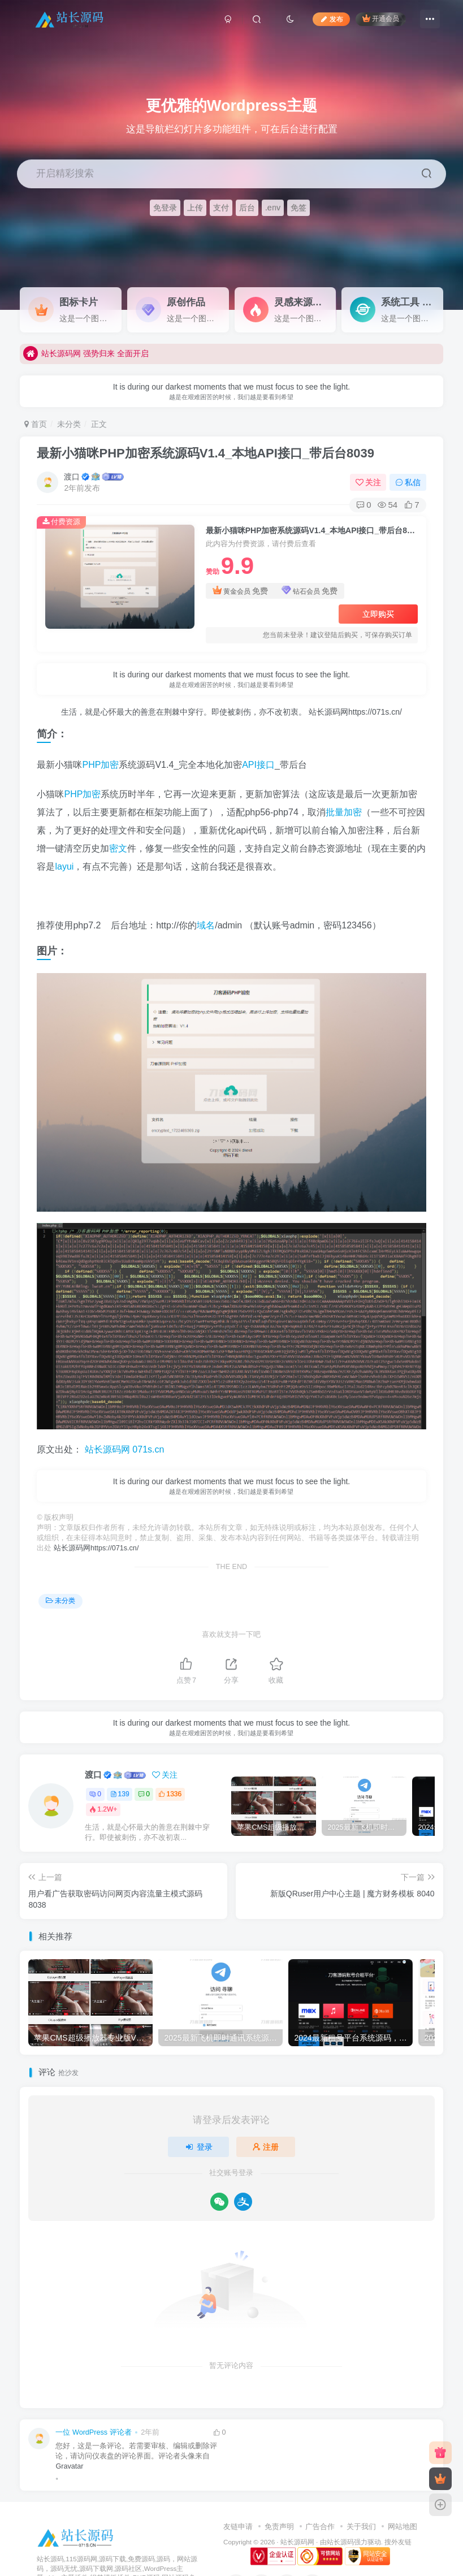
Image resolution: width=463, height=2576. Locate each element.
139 (119, 1794)
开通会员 (380, 18)
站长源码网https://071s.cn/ (354, 711)
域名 (206, 925)
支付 (221, 207)
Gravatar (69, 2466)
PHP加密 (100, 765)
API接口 (258, 765)
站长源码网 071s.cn (123, 1449)
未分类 (69, 424)
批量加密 (344, 812)
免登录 (165, 207)
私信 (408, 482)
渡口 (72, 476)
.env (272, 207)
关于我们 (361, 2526)
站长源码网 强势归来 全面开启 (86, 356)
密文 (118, 848)
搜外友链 (398, 2541)
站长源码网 (297, 2541)
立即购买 (378, 614)
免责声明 (279, 2526)
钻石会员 (309, 591)
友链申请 (238, 2526)
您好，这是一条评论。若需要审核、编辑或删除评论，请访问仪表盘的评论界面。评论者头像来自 (136, 2451)
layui (64, 866)
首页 (35, 424)
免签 (298, 207)
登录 (198, 2146)
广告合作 (320, 2526)
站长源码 (340, 2541)
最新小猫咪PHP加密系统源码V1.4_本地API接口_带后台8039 (205, 453)
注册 (266, 2146)
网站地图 (402, 2526)
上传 (195, 207)
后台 (247, 207)
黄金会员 (241, 591)
